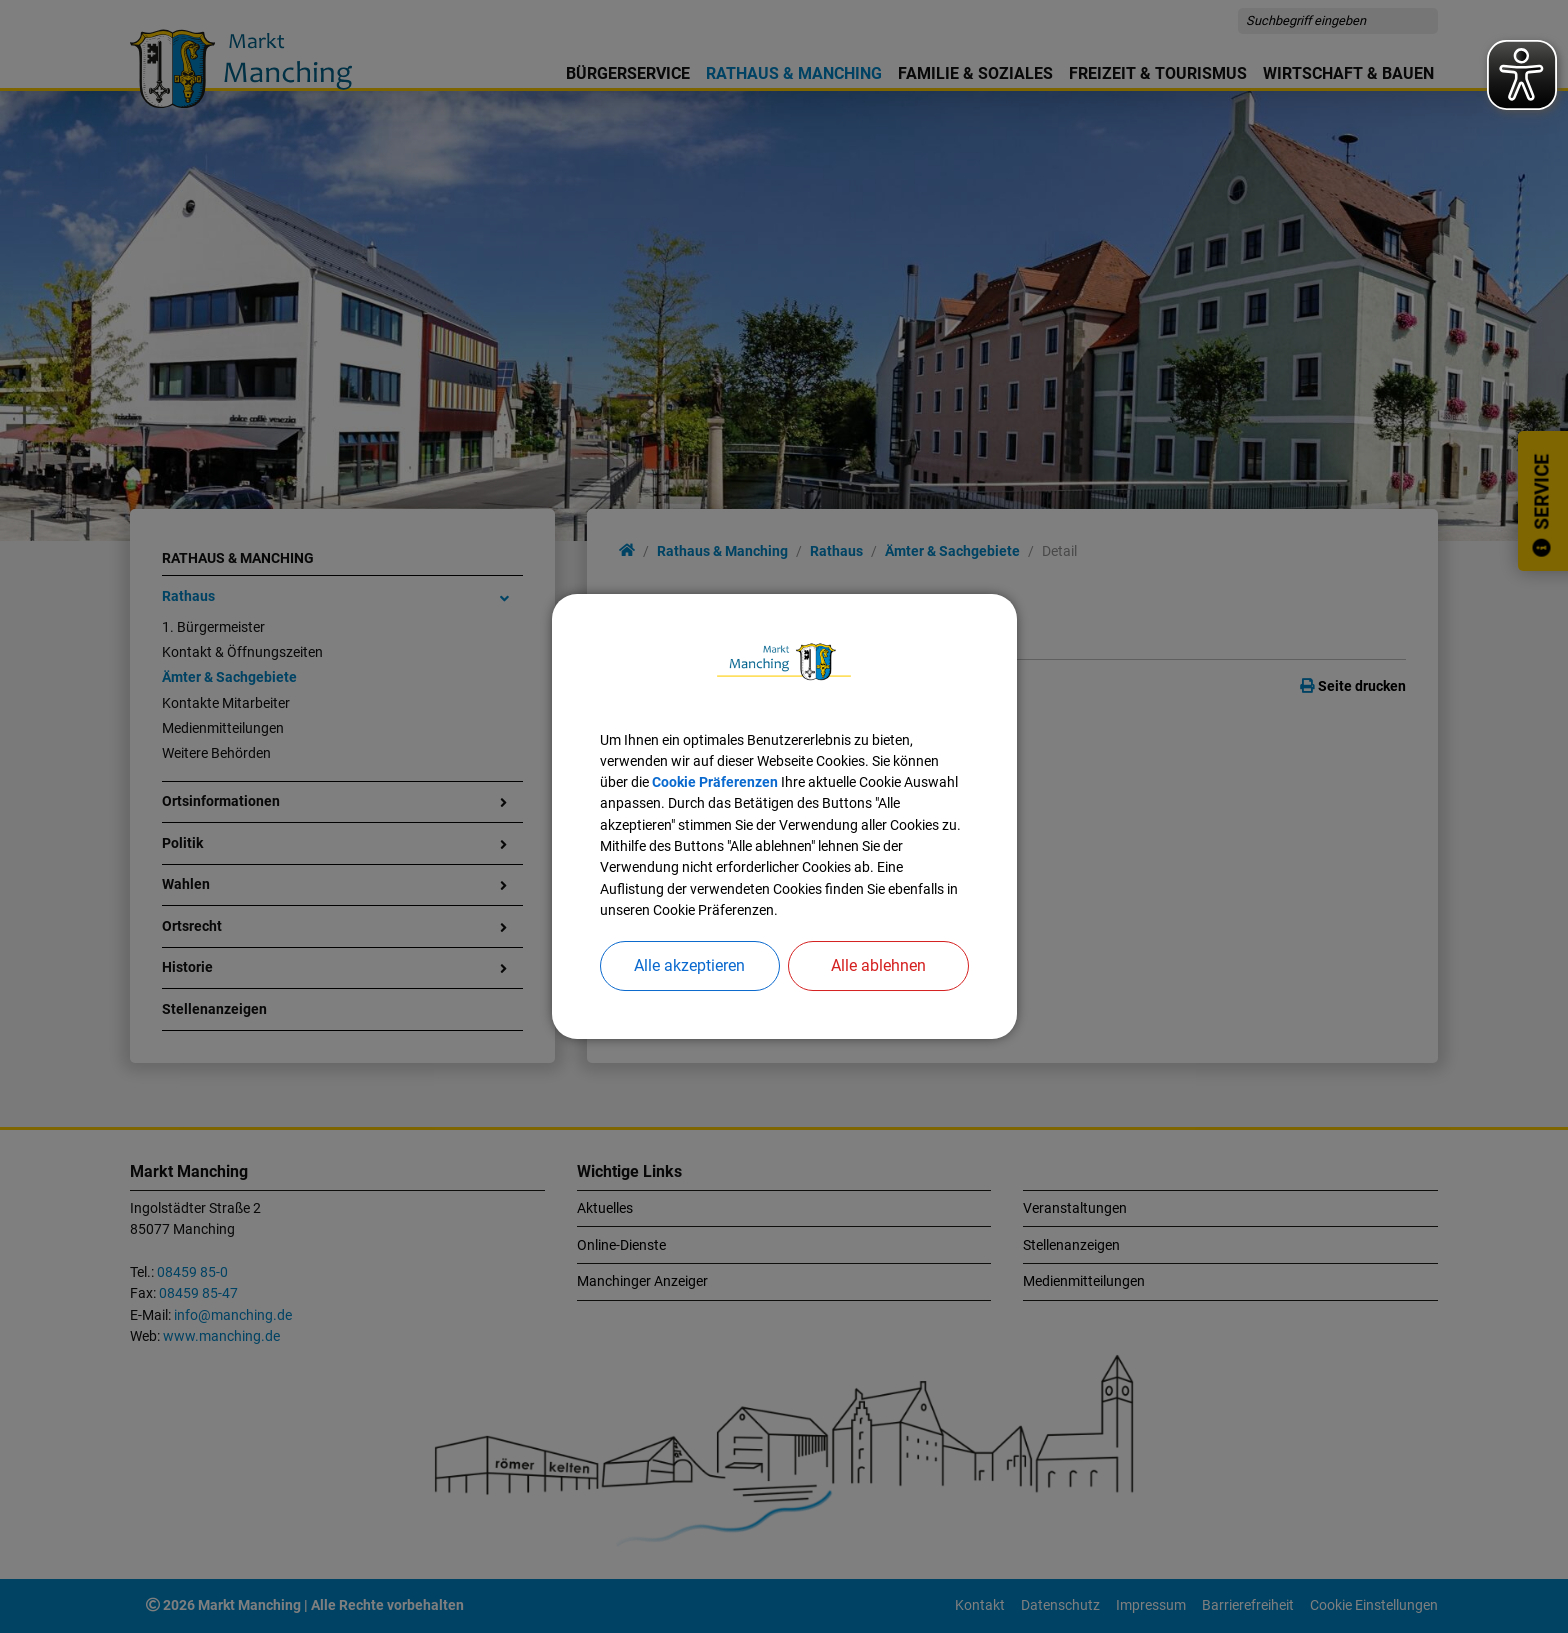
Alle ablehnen (878, 965)
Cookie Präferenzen (715, 782)
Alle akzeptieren (689, 965)
